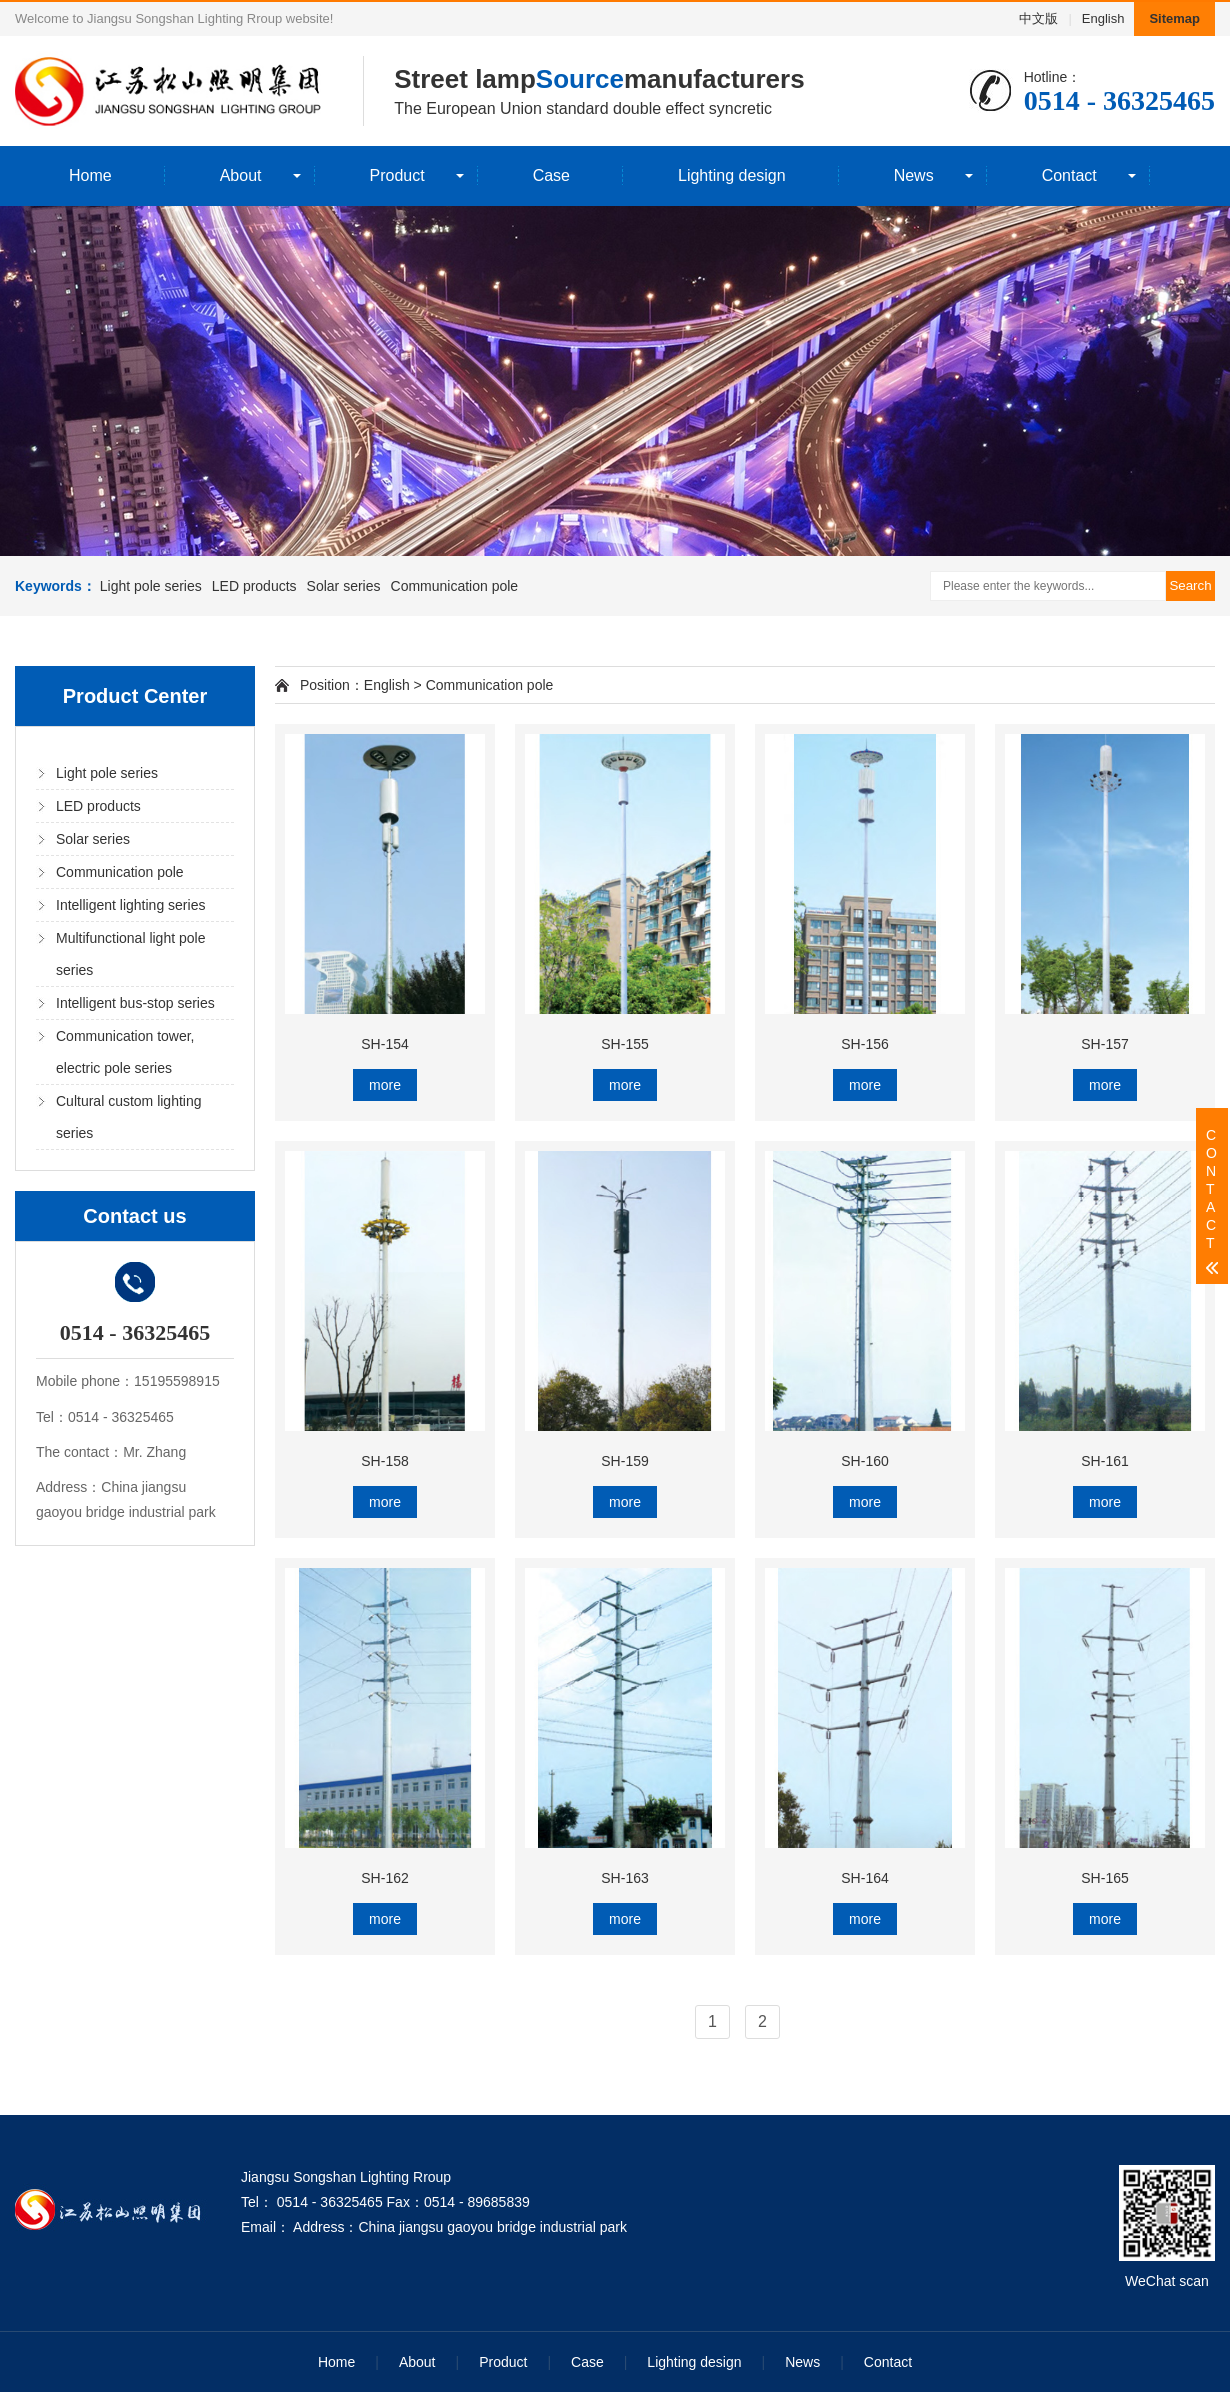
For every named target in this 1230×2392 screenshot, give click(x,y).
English (1103, 18)
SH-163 (624, 1878)
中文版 (1038, 18)
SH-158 (384, 1461)
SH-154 (384, 1044)
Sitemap (1174, 18)
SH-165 (1104, 1878)
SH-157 (1104, 1044)
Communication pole (455, 586)
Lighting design (732, 175)
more (385, 1085)
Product (397, 175)
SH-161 (1104, 1461)
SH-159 (624, 1461)
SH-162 (384, 1878)
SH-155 (624, 1044)
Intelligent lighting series (130, 905)
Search (1190, 585)
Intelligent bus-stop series (135, 1003)
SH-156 (864, 1044)
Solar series (344, 586)
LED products (254, 586)
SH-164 (864, 1878)
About (241, 175)
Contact (1069, 175)
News (914, 175)
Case (551, 175)
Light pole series (151, 586)
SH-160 (864, 1461)
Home (90, 175)
